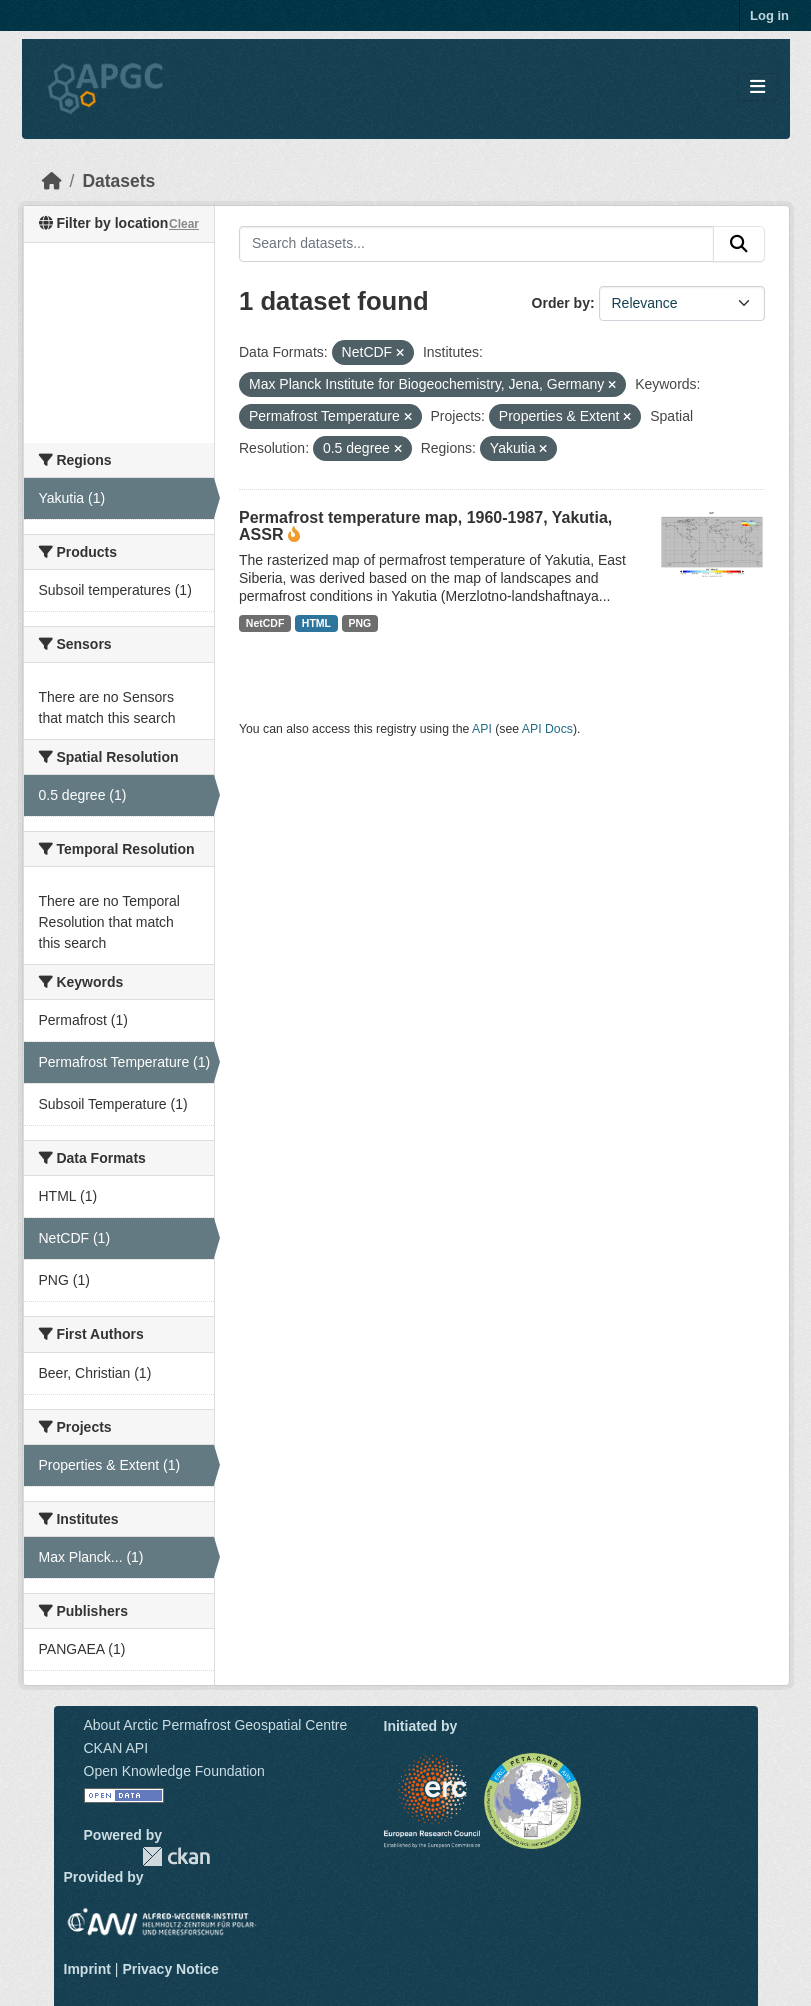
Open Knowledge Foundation (174, 1771)
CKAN (176, 1856)
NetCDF (265, 623)
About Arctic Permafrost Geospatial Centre (216, 1725)
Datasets (118, 181)
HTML (316, 623)
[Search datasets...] (476, 244)
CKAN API (116, 1748)
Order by (561, 303)
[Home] (52, 181)
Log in (769, 15)
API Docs (547, 729)
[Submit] (739, 244)
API (482, 729)
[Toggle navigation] (757, 87)
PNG (360, 623)
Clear (184, 224)
